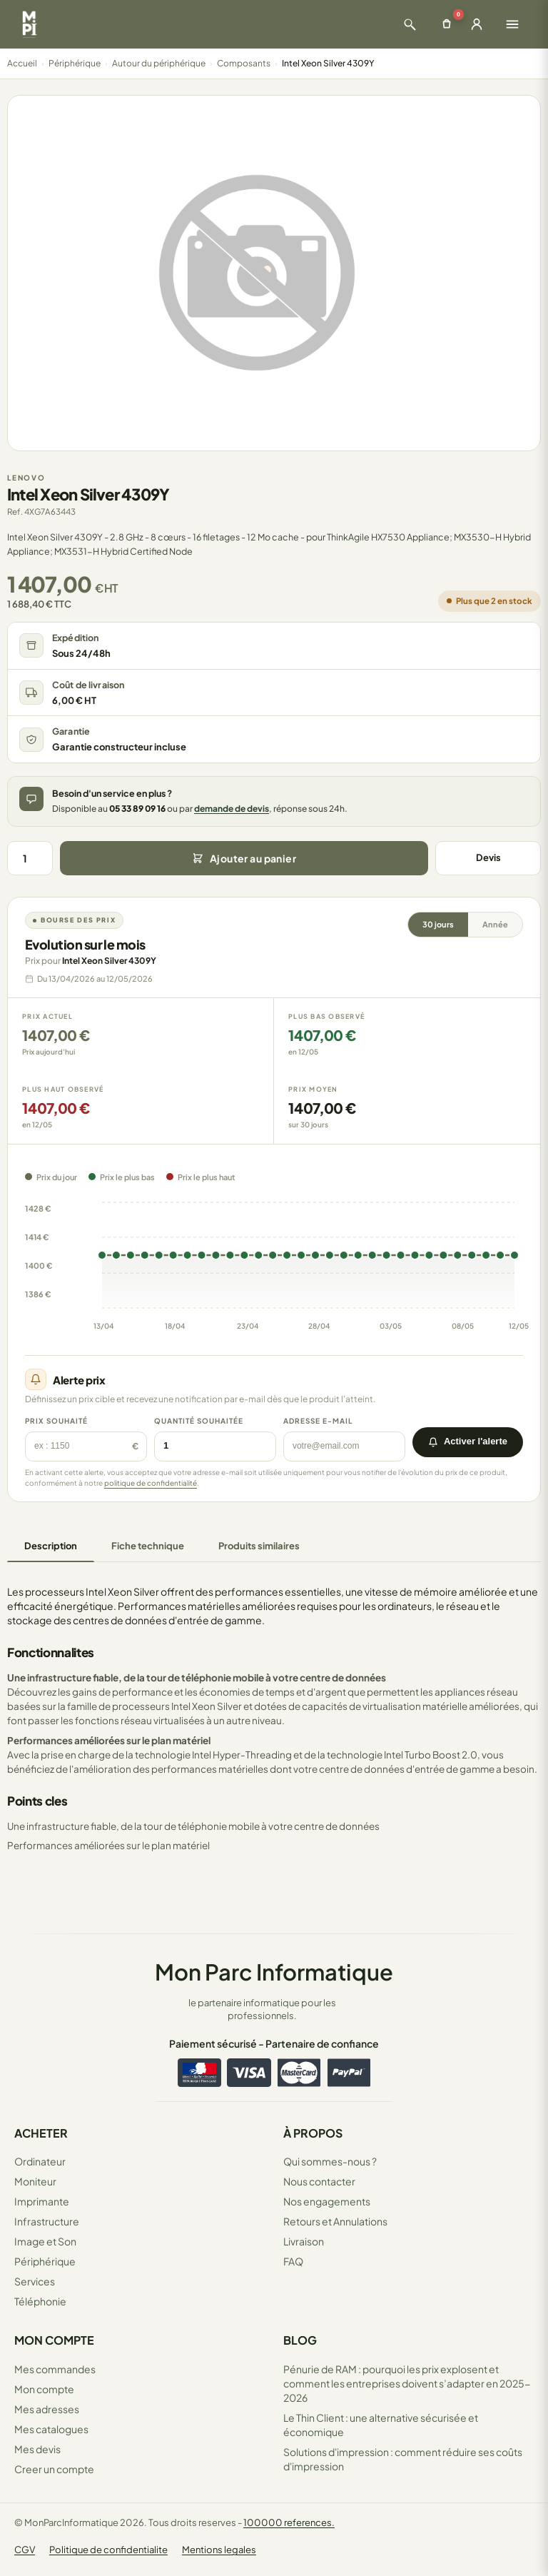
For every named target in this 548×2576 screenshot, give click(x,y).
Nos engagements (326, 2201)
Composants (243, 63)
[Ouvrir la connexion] (476, 24)
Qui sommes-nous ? (330, 2161)
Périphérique (75, 63)
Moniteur (35, 2181)
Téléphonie (40, 2301)
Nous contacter (319, 2181)
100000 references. (289, 2522)
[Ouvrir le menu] (512, 24)
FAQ (293, 2261)
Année (495, 924)
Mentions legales (219, 2549)
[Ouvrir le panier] (446, 24)
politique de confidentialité (150, 1483)
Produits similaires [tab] (259, 1545)
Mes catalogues (51, 2428)
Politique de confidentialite (108, 2549)
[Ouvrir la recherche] (409, 24)
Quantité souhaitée (198, 1421)
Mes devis (37, 2448)
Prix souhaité (56, 1421)
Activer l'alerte (467, 1441)
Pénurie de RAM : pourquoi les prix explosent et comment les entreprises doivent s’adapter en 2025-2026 (406, 2383)
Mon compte (44, 2389)
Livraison (303, 2241)
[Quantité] (30, 858)
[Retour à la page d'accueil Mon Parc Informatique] (29, 24)
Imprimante (41, 2201)
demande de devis (231, 808)
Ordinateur (40, 2161)
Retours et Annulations (335, 2221)
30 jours (438, 924)
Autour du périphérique (159, 63)
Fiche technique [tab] (147, 1545)
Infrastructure (46, 2221)
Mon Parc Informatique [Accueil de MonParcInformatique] (274, 1972)
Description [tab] (50, 1545)
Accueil (22, 63)
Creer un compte (54, 2468)
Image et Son (45, 2241)
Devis (488, 857)
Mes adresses (46, 2409)
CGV (24, 2549)
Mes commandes (55, 2369)
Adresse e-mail (317, 1421)
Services (34, 2281)
